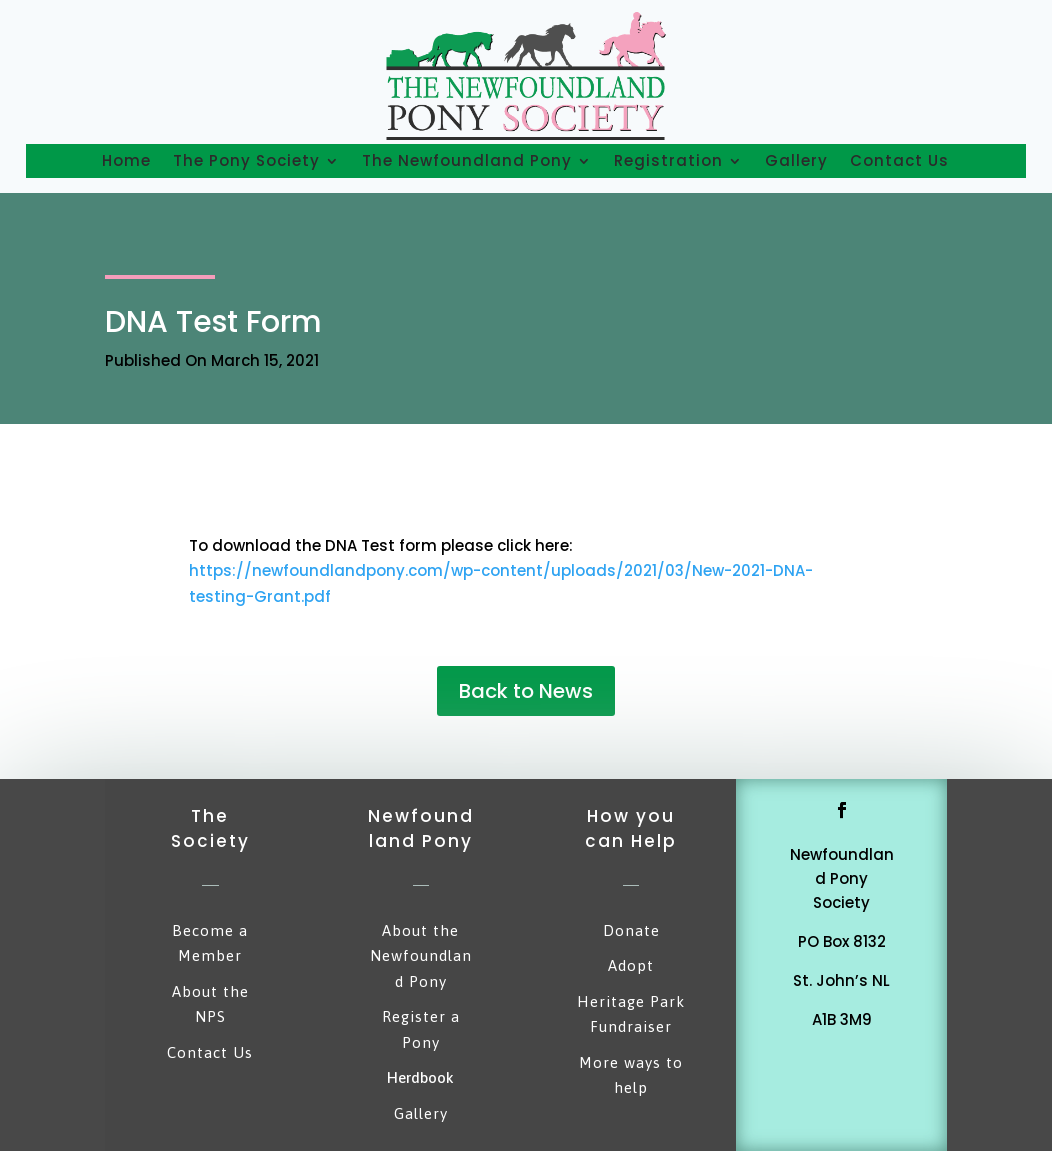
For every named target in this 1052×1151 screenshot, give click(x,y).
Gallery (796, 160)
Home (126, 160)
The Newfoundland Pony (467, 160)
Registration (668, 160)
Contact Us (899, 160)
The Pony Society (246, 160)
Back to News (526, 691)
